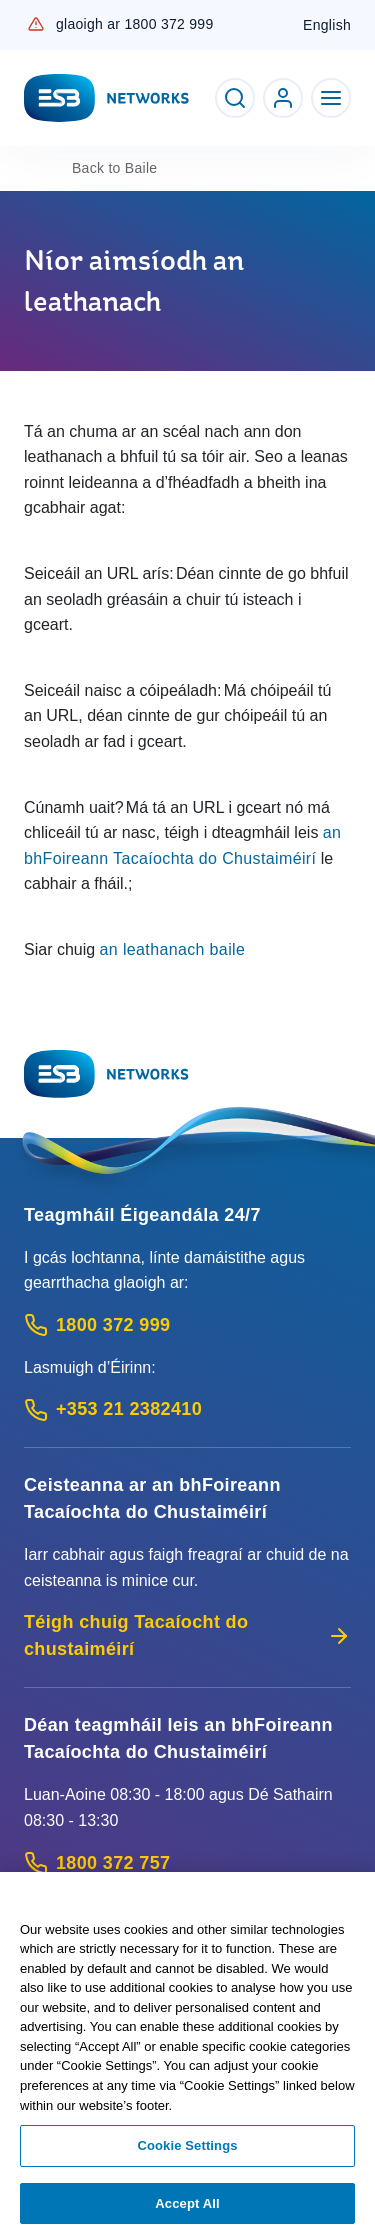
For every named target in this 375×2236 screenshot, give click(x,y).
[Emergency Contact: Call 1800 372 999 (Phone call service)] (187, 1325)
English (327, 25)
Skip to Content (16, 16)
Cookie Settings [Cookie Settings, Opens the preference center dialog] (187, 2151)
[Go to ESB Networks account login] (283, 98)
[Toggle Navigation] (331, 98)
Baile (114, 168)
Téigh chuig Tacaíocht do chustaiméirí (187, 1635)
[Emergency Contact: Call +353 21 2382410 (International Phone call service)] (187, 1409)
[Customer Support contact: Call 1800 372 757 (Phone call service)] (187, 1863)
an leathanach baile (173, 949)
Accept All (187, 2209)
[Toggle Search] (235, 98)
